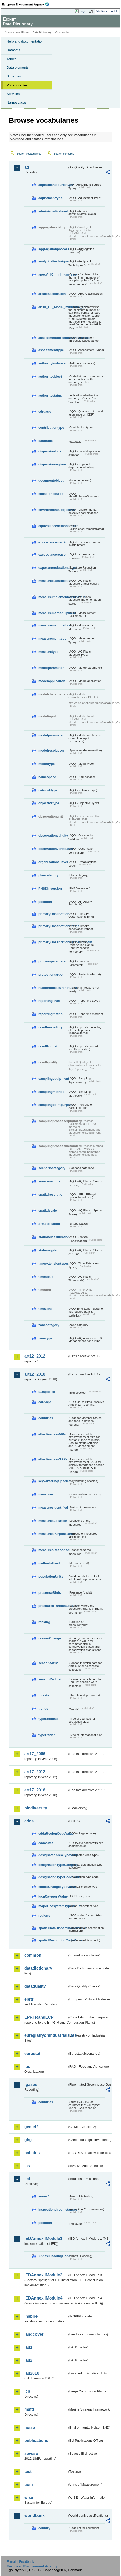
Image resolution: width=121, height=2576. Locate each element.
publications (36, 2440)
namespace (47, 777)
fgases (30, 2084)
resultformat (47, 1046)
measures (46, 1494)
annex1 (44, 2196)
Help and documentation (25, 41)
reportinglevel (49, 1001)
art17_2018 (34, 1790)
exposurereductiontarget (53, 568)
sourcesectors (49, 1181)
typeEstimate (48, 1719)
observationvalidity (53, 835)
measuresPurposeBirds (53, 1534)
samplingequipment (53, 1079)
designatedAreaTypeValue (53, 1855)
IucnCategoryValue (53, 1896)
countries (45, 1418)
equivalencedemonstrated (53, 526)
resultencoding (50, 1027)
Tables (12, 59)
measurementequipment (53, 613)
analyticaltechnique (53, 261)
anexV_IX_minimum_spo (53, 274)
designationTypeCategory (53, 1865)
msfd (29, 2409)
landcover (34, 2334)
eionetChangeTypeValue (53, 1887)
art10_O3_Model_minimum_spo (53, 307)
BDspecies (46, 1392)
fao (27, 2066)
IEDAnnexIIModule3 (43, 2275)
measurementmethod (53, 625)
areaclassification (52, 294)
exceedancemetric (52, 542)
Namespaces (17, 102)
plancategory (48, 875)
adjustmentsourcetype (53, 185)
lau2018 (31, 2373)
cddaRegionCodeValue (53, 1833)
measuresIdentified (53, 1507)
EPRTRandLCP (39, 2017)
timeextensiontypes (53, 1263)
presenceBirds (49, 1593)
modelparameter (51, 735)
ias (27, 2166)
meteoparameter (51, 668)
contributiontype (51, 428)
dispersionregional (53, 464)
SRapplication (49, 1224)
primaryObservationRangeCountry (53, 942)
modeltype (46, 764)
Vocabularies (17, 85)
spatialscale (47, 1210)
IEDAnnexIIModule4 (43, 2298)
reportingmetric (50, 1014)
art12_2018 (34, 1374)
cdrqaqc (44, 411)
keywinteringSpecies (53, 1481)
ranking (44, 1622)
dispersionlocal (50, 451)
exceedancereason (53, 554)
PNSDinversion (50, 888)
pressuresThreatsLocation (53, 1606)
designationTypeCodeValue (53, 1877)
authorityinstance (52, 363)
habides (32, 2153)
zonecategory (48, 1325)
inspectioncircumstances (53, 2209)
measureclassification (53, 581)
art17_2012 (34, 1772)
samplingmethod (51, 1092)
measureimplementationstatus (53, 597)
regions (44, 1915)
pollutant (45, 902)
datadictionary (38, 1968)
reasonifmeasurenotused (53, 988)
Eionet (25, 32)
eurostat (32, 2053)
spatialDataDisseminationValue (53, 1928)
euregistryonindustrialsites (45, 2035)
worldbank (34, 2515)
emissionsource (50, 494)
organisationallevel (53, 862)
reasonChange (49, 1638)
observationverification (53, 849)
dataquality (35, 1986)
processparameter (52, 961)
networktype (47, 790)
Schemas (14, 76)
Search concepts (64, 153)
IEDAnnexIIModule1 (43, 2238)
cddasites (45, 1843)
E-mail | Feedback (20, 2562)
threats (43, 1695)
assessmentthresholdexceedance (53, 338)
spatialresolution (51, 1194)
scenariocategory (51, 1168)
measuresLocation (52, 1521)
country (44, 2528)
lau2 (28, 2360)
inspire (31, 2316)
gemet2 (31, 2127)
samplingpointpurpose (53, 1105)
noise (29, 2427)
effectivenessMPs (52, 1434)
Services (13, 94)
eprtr (28, 1999)
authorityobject (50, 376)
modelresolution (51, 750)
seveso (31, 2453)
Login (83, 11)
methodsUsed (49, 1563)
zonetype (45, 1338)
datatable (45, 441)
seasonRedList (50, 1679)
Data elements (18, 68)
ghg (28, 2140)
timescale (45, 1277)
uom (28, 2484)
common (32, 1955)
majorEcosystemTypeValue (53, 1906)
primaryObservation (53, 914)
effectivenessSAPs (53, 1459)
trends (43, 1708)
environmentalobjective (53, 510)
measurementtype (52, 638)
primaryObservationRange (53, 926)
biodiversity (35, 1808)
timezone (45, 1309)
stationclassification (53, 1237)
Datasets (13, 50)
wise (28, 2497)
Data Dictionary (42, 32)
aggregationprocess (53, 249)
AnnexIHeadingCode (53, 2256)
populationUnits (50, 1576)
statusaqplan (48, 1250)
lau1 (28, 2347)
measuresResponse (53, 1550)
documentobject (51, 480)
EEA (27, 4)
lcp (27, 2391)
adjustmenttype (50, 198)
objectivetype (48, 803)
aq (26, 167)
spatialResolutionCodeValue (53, 1940)
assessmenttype (51, 350)
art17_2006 (34, 1754)
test (27, 2471)
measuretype (48, 652)
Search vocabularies (29, 153)
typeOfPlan (47, 1735)
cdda (29, 1821)
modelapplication (51, 681)
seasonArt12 (48, 1663)
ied (27, 2179)
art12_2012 (34, 1356)
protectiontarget (50, 974)
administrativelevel (53, 211)
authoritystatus (50, 395)
